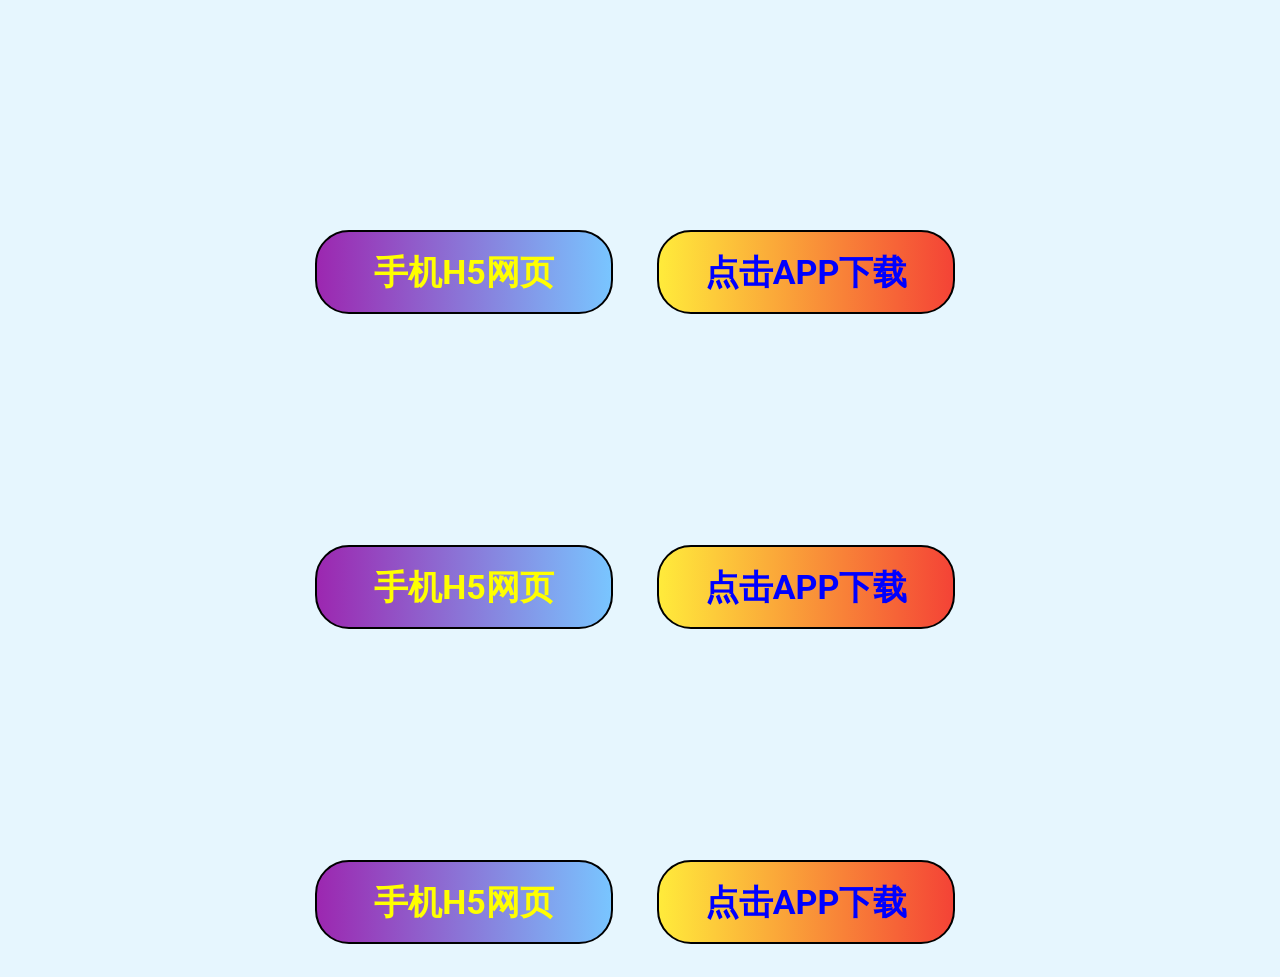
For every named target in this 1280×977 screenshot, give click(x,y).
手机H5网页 (464, 272)
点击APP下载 (806, 272)
